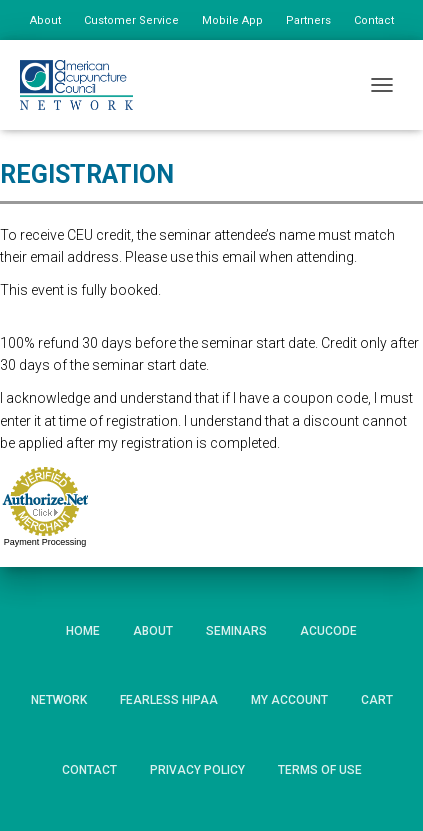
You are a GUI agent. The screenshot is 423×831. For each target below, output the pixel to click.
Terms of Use (320, 770)
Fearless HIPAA (169, 700)
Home (83, 631)
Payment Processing (45, 542)
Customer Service (131, 20)
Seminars (236, 631)
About (45, 20)
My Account (289, 700)
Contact (374, 20)
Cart (377, 700)
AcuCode (328, 631)
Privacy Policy (197, 770)
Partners (308, 20)
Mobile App (232, 20)
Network (59, 700)
